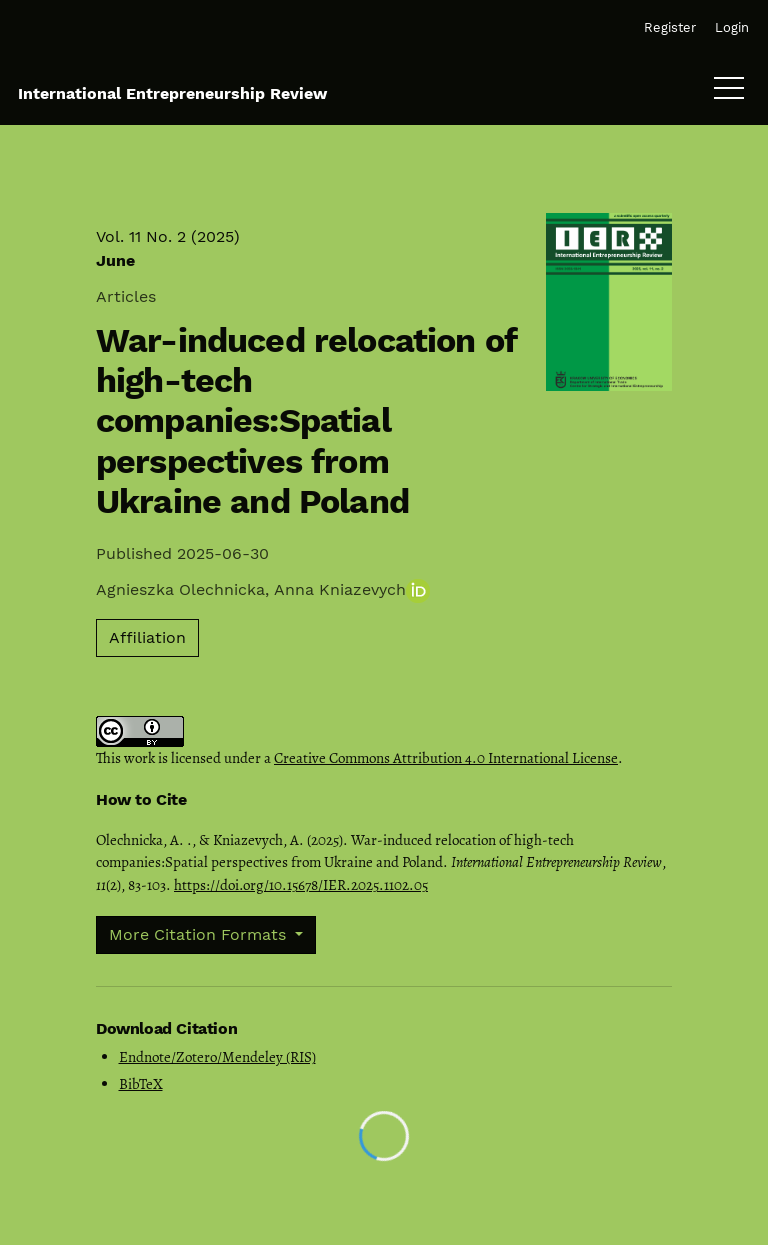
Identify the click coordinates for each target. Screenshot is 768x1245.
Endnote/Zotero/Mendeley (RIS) (217, 1057)
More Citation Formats (200, 934)
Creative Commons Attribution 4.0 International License (446, 758)
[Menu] (729, 93)
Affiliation (147, 637)
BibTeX (141, 1084)
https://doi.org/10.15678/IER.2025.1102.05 (301, 885)
